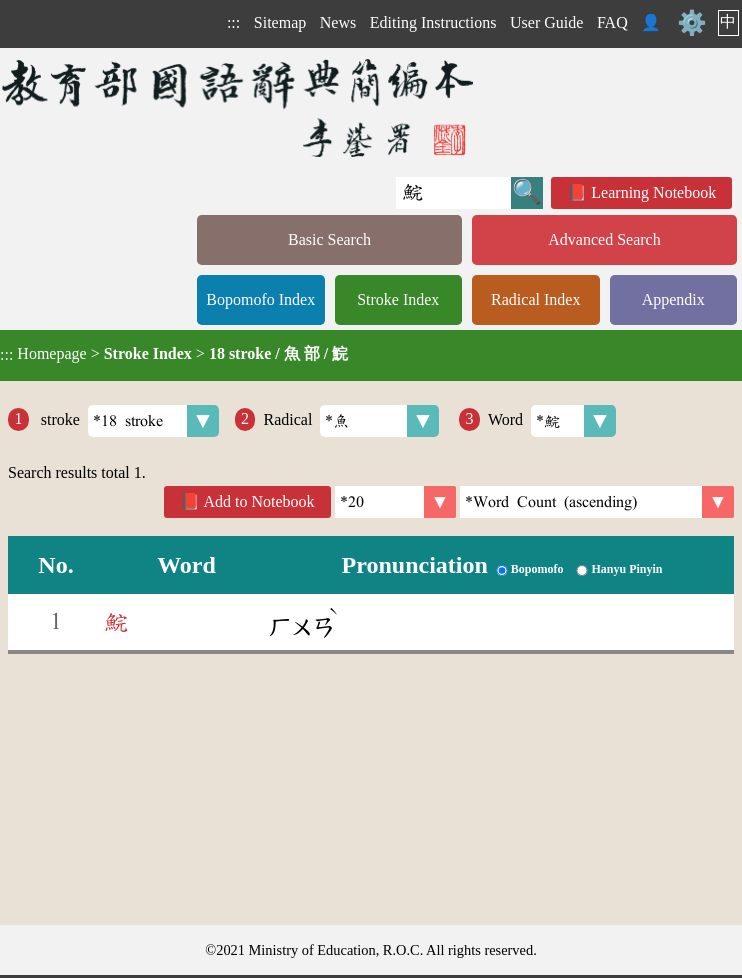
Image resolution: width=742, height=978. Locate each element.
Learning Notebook (653, 192)
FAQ (612, 22)
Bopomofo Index (260, 299)
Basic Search (329, 239)
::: (233, 22)
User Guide (546, 22)
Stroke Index (398, 299)
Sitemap (280, 22)
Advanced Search (604, 239)
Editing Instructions (433, 22)
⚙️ (692, 23)
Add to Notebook (259, 501)
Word (552, 421)
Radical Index (535, 299)
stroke (128, 421)
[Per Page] (395, 502)
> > (174, 354)
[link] (597, 502)
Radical (351, 421)
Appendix (673, 299)
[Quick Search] (453, 193)
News (338, 22)
